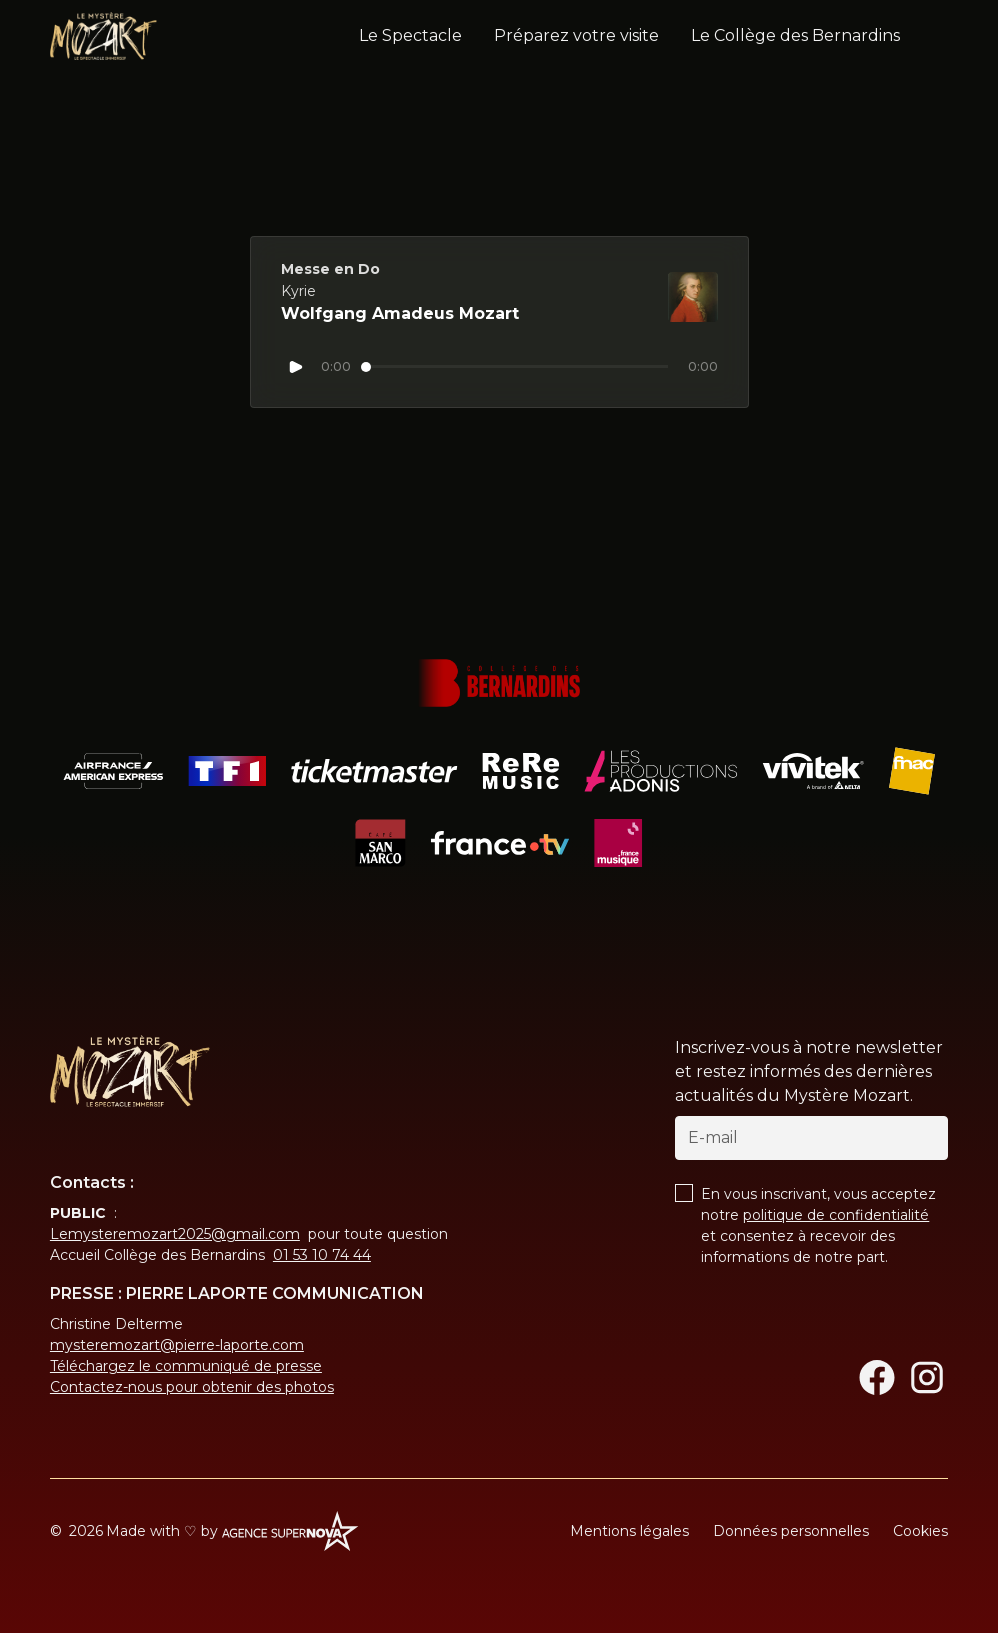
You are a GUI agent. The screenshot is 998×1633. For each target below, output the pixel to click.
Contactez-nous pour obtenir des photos (192, 1387)
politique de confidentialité (836, 1215)
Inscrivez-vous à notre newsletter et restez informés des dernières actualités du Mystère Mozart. (809, 1071)
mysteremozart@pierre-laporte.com (177, 1345)
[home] (103, 36)
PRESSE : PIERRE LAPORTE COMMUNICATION (237, 1293)
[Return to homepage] (130, 1071)
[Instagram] (927, 1377)
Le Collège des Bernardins (795, 35)
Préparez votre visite (576, 35)
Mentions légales (629, 1531)
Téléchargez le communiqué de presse (186, 1366)
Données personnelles (791, 1531)
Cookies (920, 1531)
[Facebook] (877, 1377)
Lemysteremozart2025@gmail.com (175, 1234)
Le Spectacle (410, 35)
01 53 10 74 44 (322, 1255)
